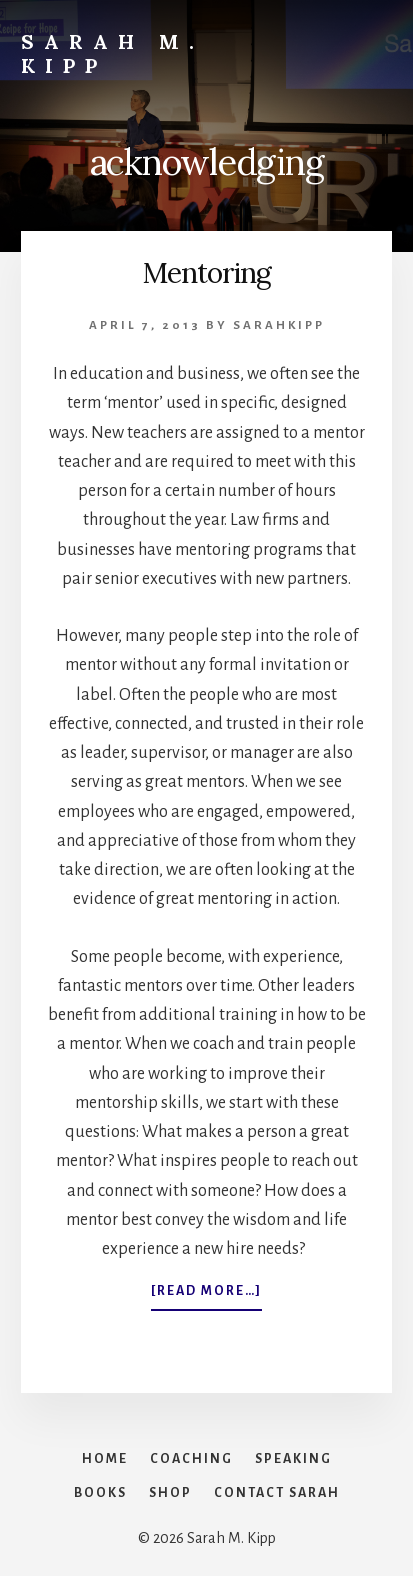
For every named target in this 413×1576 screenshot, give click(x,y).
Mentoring (207, 273)
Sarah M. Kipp (112, 53)
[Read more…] (206, 1295)
